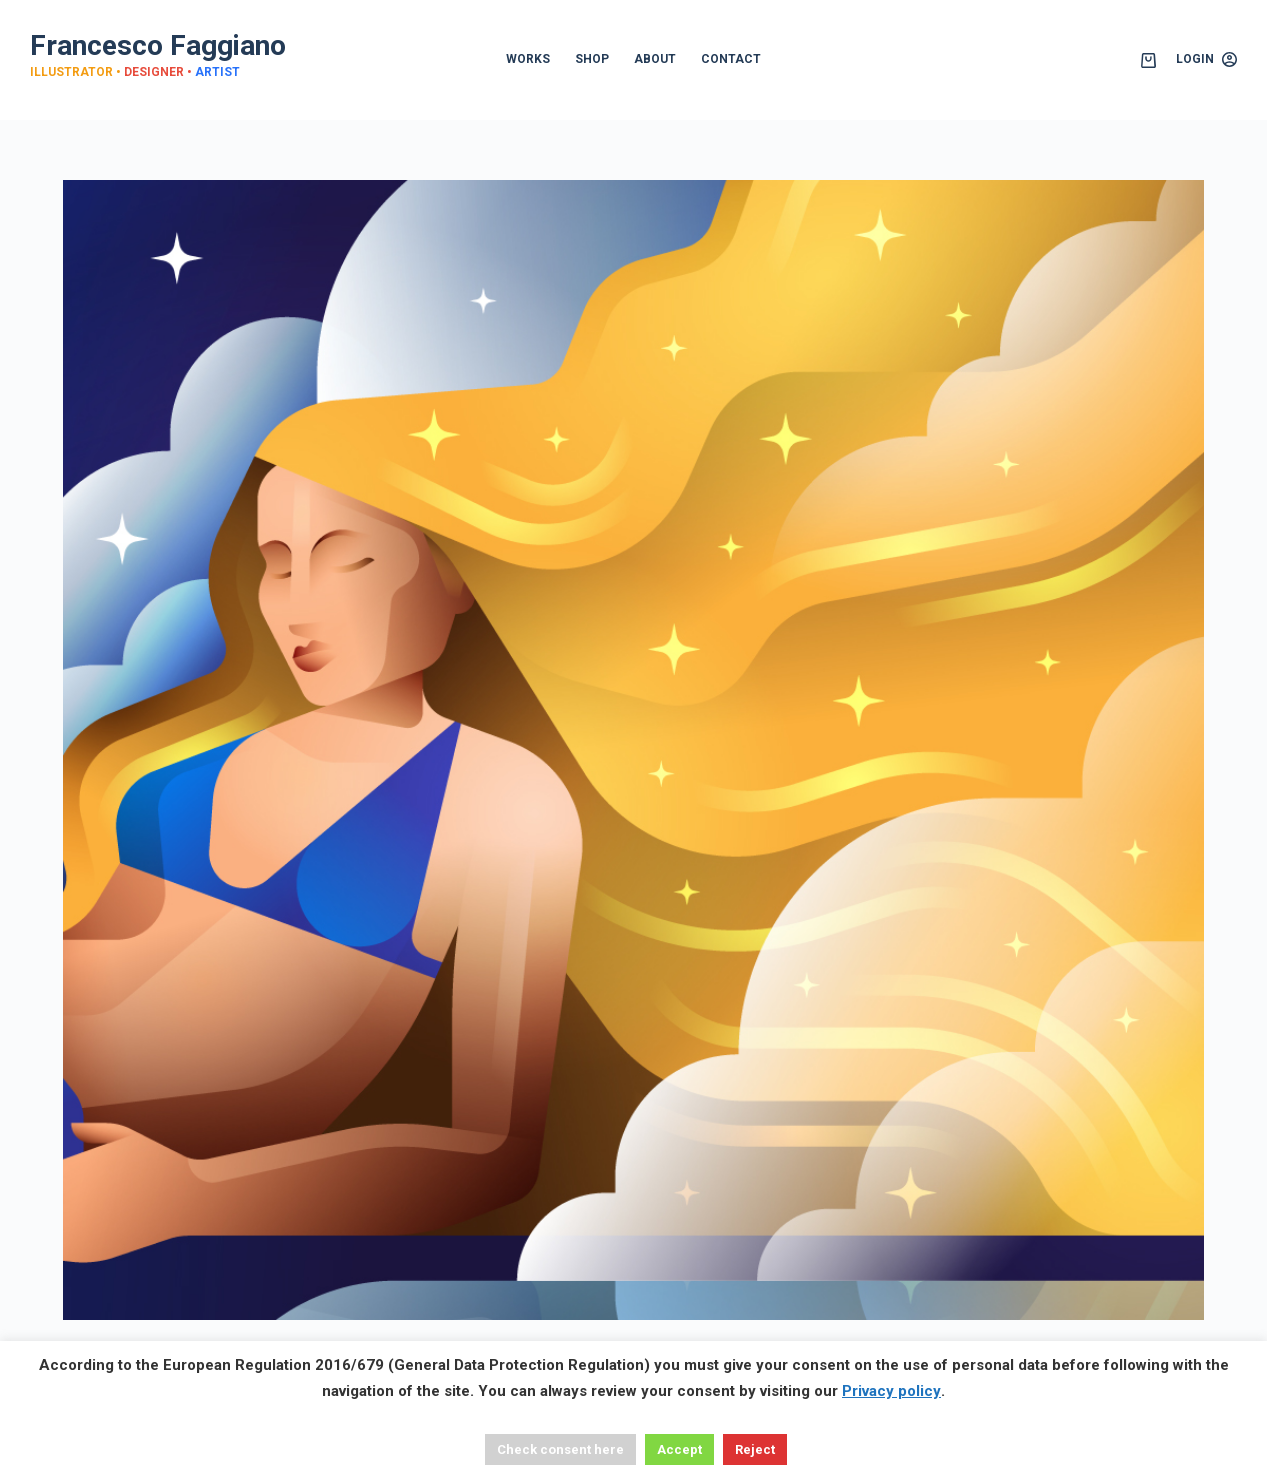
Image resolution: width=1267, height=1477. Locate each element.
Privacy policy (891, 1391)
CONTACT (731, 59)
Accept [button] (679, 1449)
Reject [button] (755, 1449)
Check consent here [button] (560, 1449)
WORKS (528, 59)
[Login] (1206, 60)
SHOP (592, 59)
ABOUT (655, 59)
